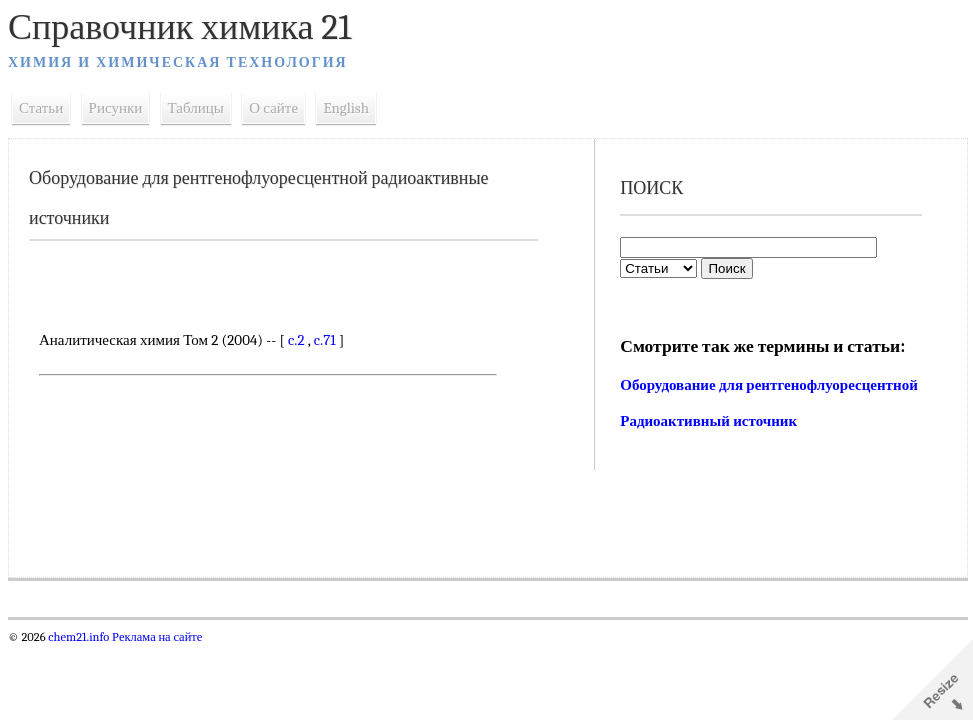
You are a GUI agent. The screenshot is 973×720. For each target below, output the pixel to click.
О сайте (273, 108)
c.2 (296, 340)
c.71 (325, 340)
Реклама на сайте (155, 637)
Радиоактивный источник (708, 421)
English (346, 108)
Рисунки (116, 108)
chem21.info (78, 637)
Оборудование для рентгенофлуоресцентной (769, 385)
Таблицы (196, 108)
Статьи (41, 108)
